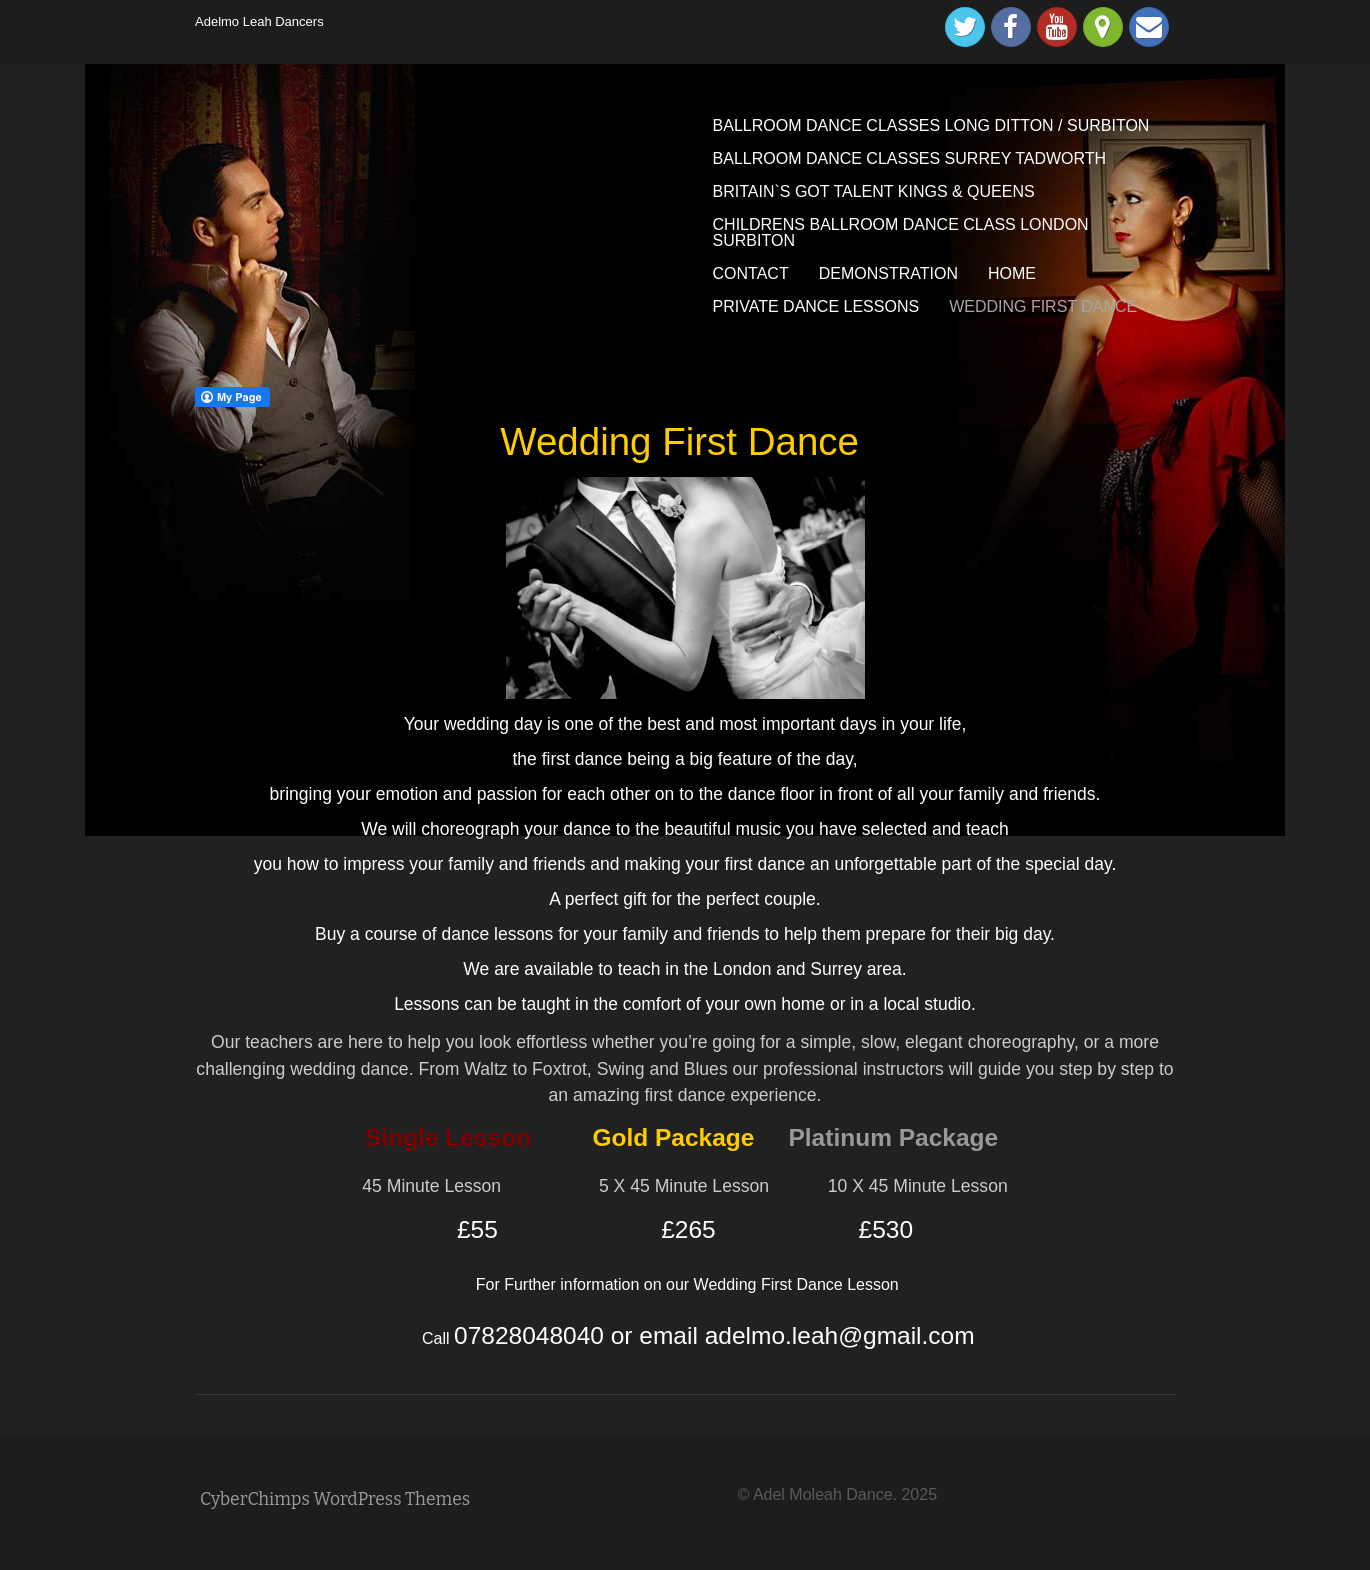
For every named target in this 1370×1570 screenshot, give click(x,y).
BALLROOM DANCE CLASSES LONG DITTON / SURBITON (931, 125)
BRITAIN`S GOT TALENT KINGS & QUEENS (874, 191)
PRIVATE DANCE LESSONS (816, 306)
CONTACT (751, 273)
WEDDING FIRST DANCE (1043, 306)
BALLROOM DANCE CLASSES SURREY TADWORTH (910, 158)
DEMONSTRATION (888, 273)
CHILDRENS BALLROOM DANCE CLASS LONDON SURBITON (901, 232)
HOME (1012, 273)
